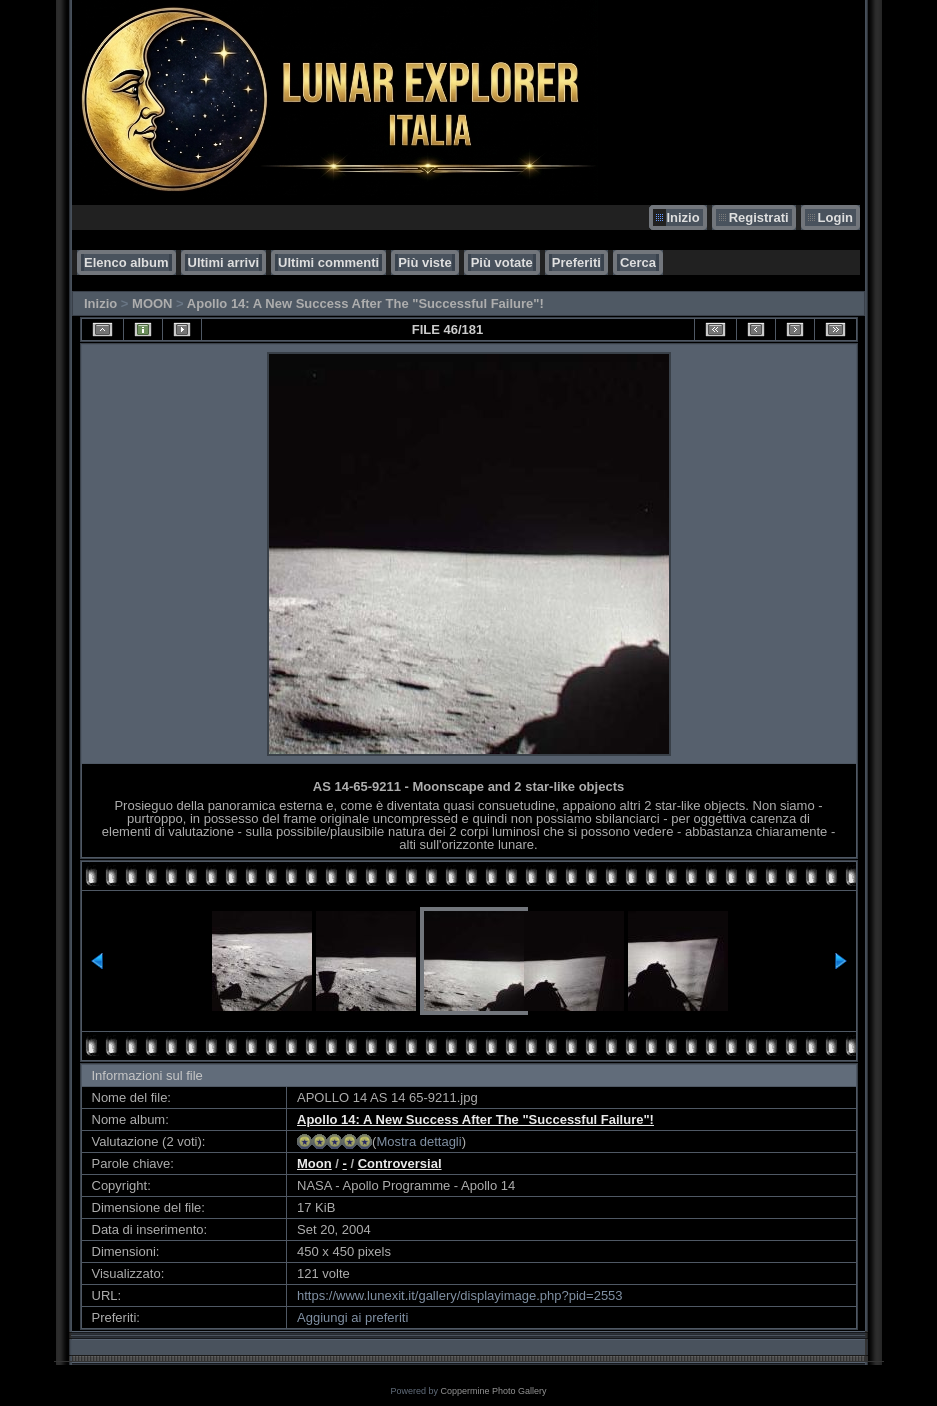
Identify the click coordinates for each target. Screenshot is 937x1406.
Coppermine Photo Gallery (493, 1391)
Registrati (759, 217)
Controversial (400, 1163)
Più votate (502, 262)
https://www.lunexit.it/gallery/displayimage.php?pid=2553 (460, 1295)
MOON (152, 303)
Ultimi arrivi (224, 262)
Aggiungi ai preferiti (352, 1317)
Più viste (424, 262)
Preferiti (576, 262)
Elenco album (126, 262)
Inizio (682, 217)
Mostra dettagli (418, 1141)
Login (835, 217)
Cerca (638, 262)
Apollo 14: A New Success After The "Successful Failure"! (365, 303)
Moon (314, 1163)
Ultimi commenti (328, 262)
